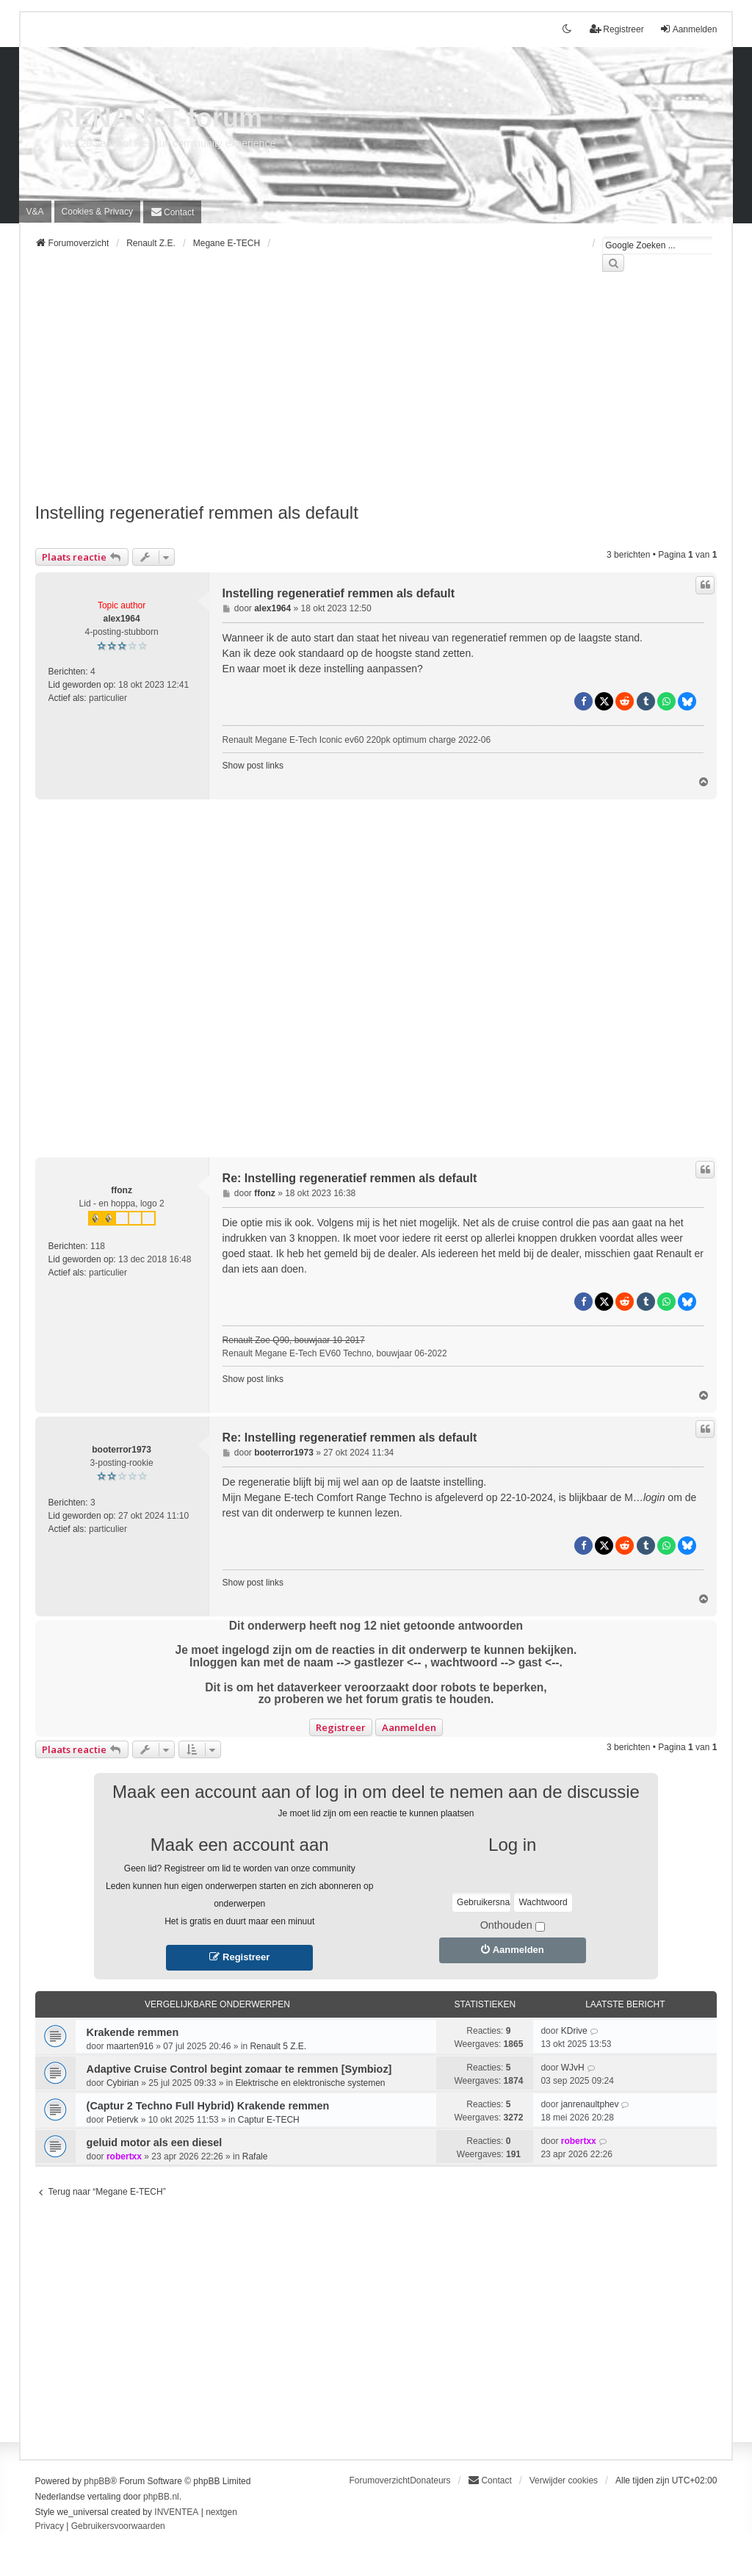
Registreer (341, 1727)
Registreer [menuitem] (616, 29)
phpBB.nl (161, 2497)
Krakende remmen (133, 2032)
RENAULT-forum (159, 118)
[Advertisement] (376, 396)
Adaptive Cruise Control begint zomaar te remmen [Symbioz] (239, 2069)
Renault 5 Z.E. (278, 2046)
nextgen (221, 2512)
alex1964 (122, 619)
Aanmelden (409, 1727)
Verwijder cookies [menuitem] (563, 2480)
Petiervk (122, 2120)
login (654, 1497)
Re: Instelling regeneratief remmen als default (350, 1178)
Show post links (253, 765)
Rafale (255, 2156)
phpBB (97, 2481)
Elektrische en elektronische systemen (310, 2083)
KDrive (574, 2031)
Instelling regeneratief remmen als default (196, 512)
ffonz (121, 1190)
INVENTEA (176, 2512)
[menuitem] (97, 212)
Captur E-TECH (269, 2120)
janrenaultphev (590, 2104)
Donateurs (430, 2480)
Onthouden (512, 1925)
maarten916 (129, 2046)
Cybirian (122, 2083)
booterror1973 (121, 1449)
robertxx (124, 2156)
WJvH (573, 2067)
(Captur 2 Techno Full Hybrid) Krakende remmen (208, 2106)
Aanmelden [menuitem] (688, 29)
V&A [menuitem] (35, 211)
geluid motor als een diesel (155, 2142)
